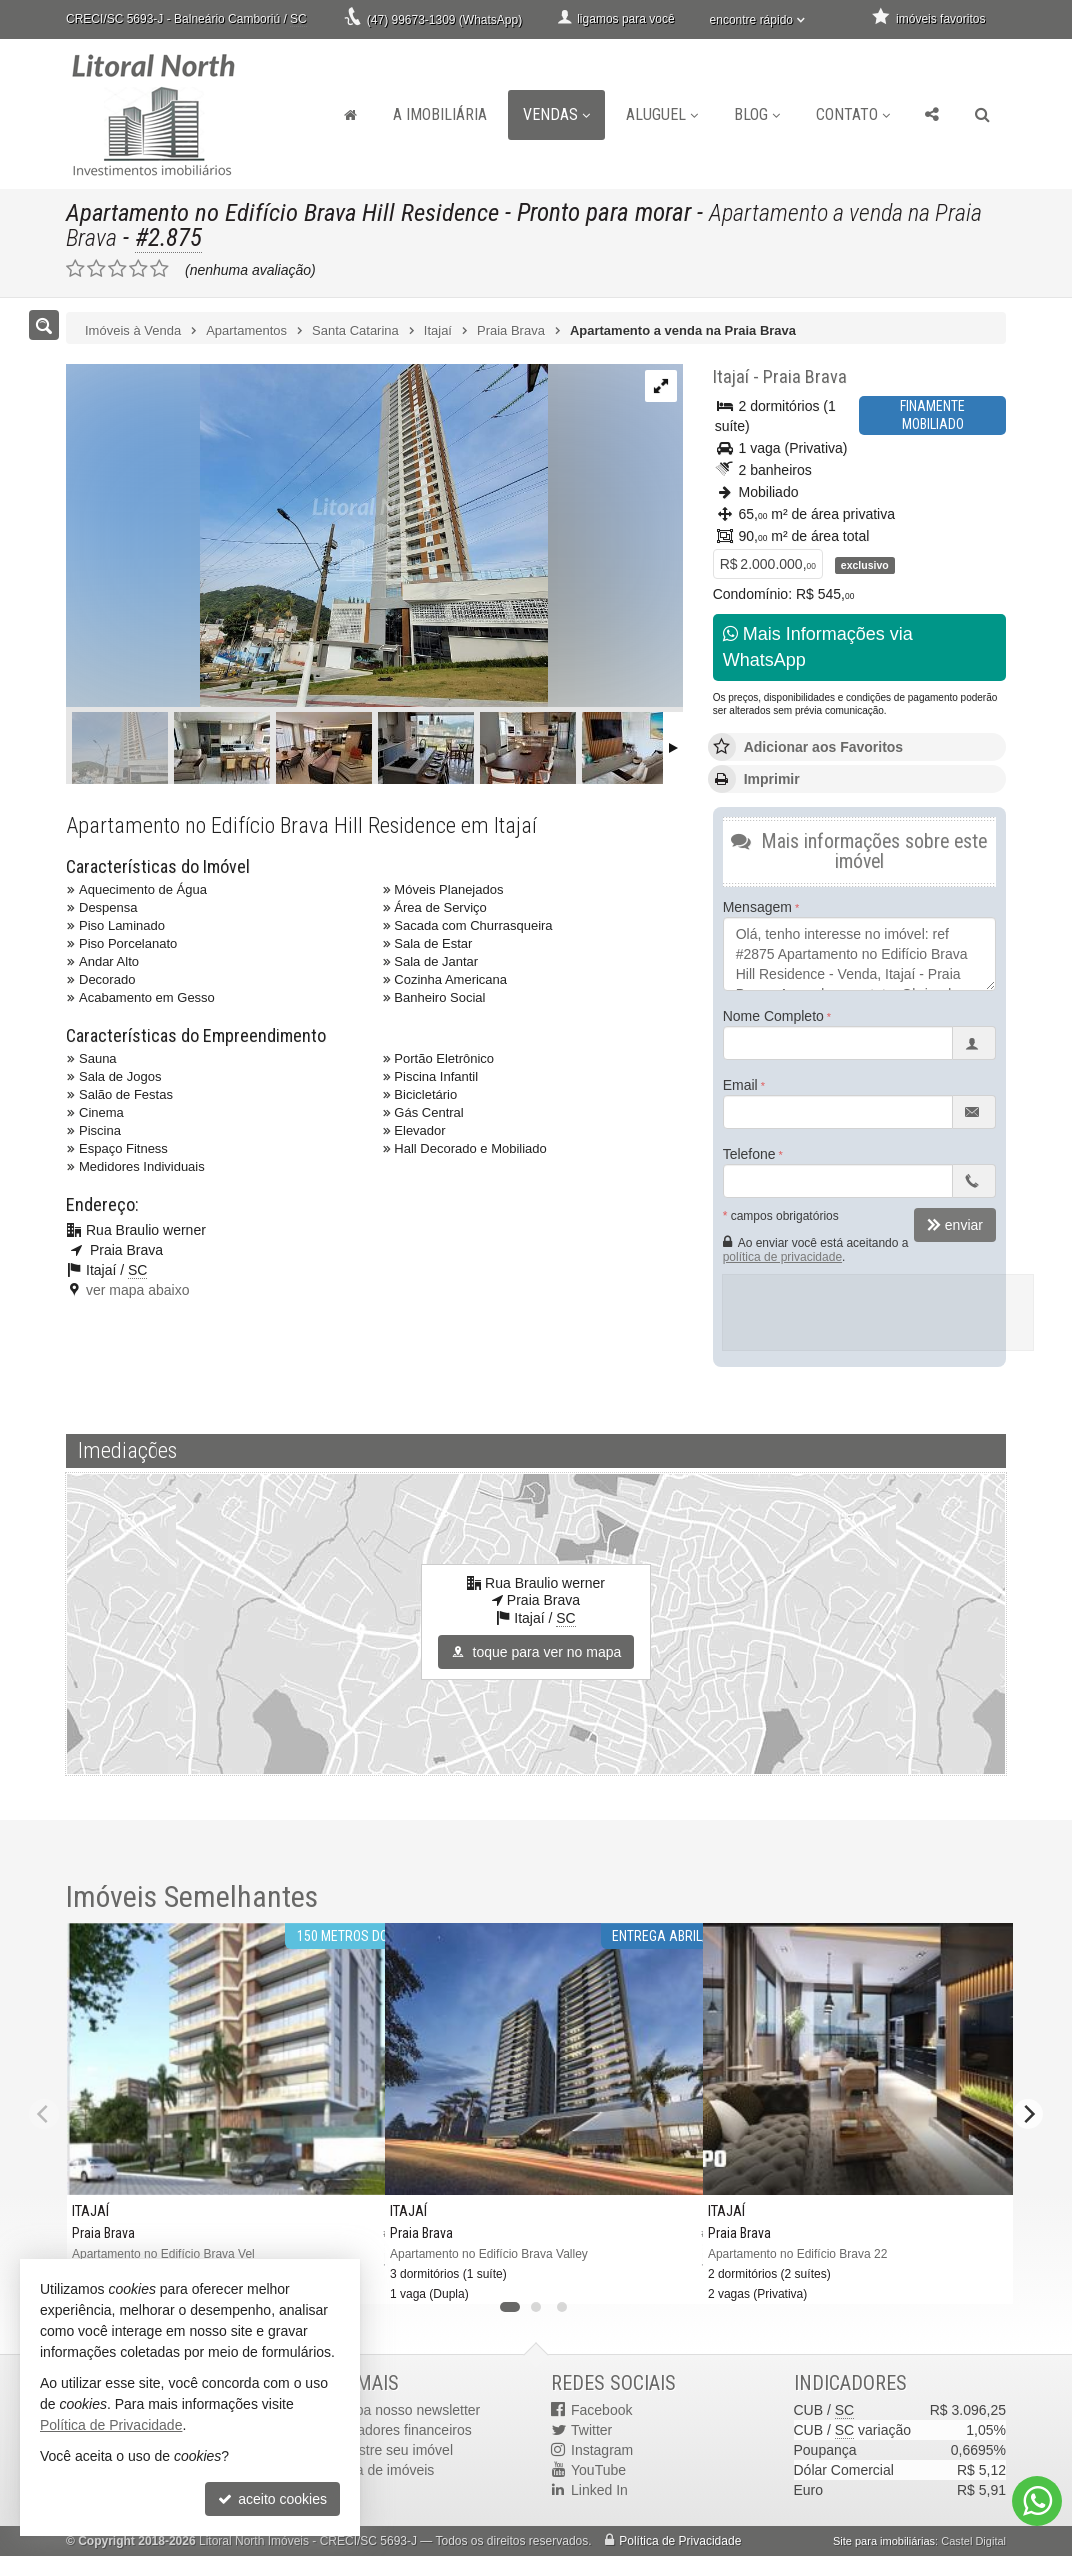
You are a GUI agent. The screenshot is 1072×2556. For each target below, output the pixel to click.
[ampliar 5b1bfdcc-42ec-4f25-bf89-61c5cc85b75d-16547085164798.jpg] (307, 537)
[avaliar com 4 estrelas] (138, 269)
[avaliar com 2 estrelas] (96, 269)
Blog (757, 114)
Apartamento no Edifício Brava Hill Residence (284, 212)
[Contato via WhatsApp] (1037, 2501)
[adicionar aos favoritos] (672, 2275)
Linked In (599, 2490)
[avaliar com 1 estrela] (75, 269)
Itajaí (730, 376)
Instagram (602, 2450)
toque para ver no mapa (536, 1652)
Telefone (749, 1154)
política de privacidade (782, 1257)
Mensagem (757, 907)
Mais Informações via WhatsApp (818, 647)
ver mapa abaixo (138, 1290)
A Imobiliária (440, 114)
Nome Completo (773, 1016)
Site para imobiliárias (884, 2541)
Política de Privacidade (680, 2541)
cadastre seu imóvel (391, 2450)
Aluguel (662, 114)
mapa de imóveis (382, 2470)
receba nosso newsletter (405, 2410)
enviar (955, 1225)
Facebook (601, 2410)
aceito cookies (272, 2499)
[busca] (982, 115)
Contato (853, 114)
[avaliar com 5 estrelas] (159, 269)
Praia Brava (801, 376)
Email (740, 1085)
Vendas (556, 114)
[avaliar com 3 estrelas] (117, 269)
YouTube (598, 2470)
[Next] (1028, 2114)
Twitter (591, 2430)
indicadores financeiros (400, 2430)
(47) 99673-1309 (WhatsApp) (444, 20)
